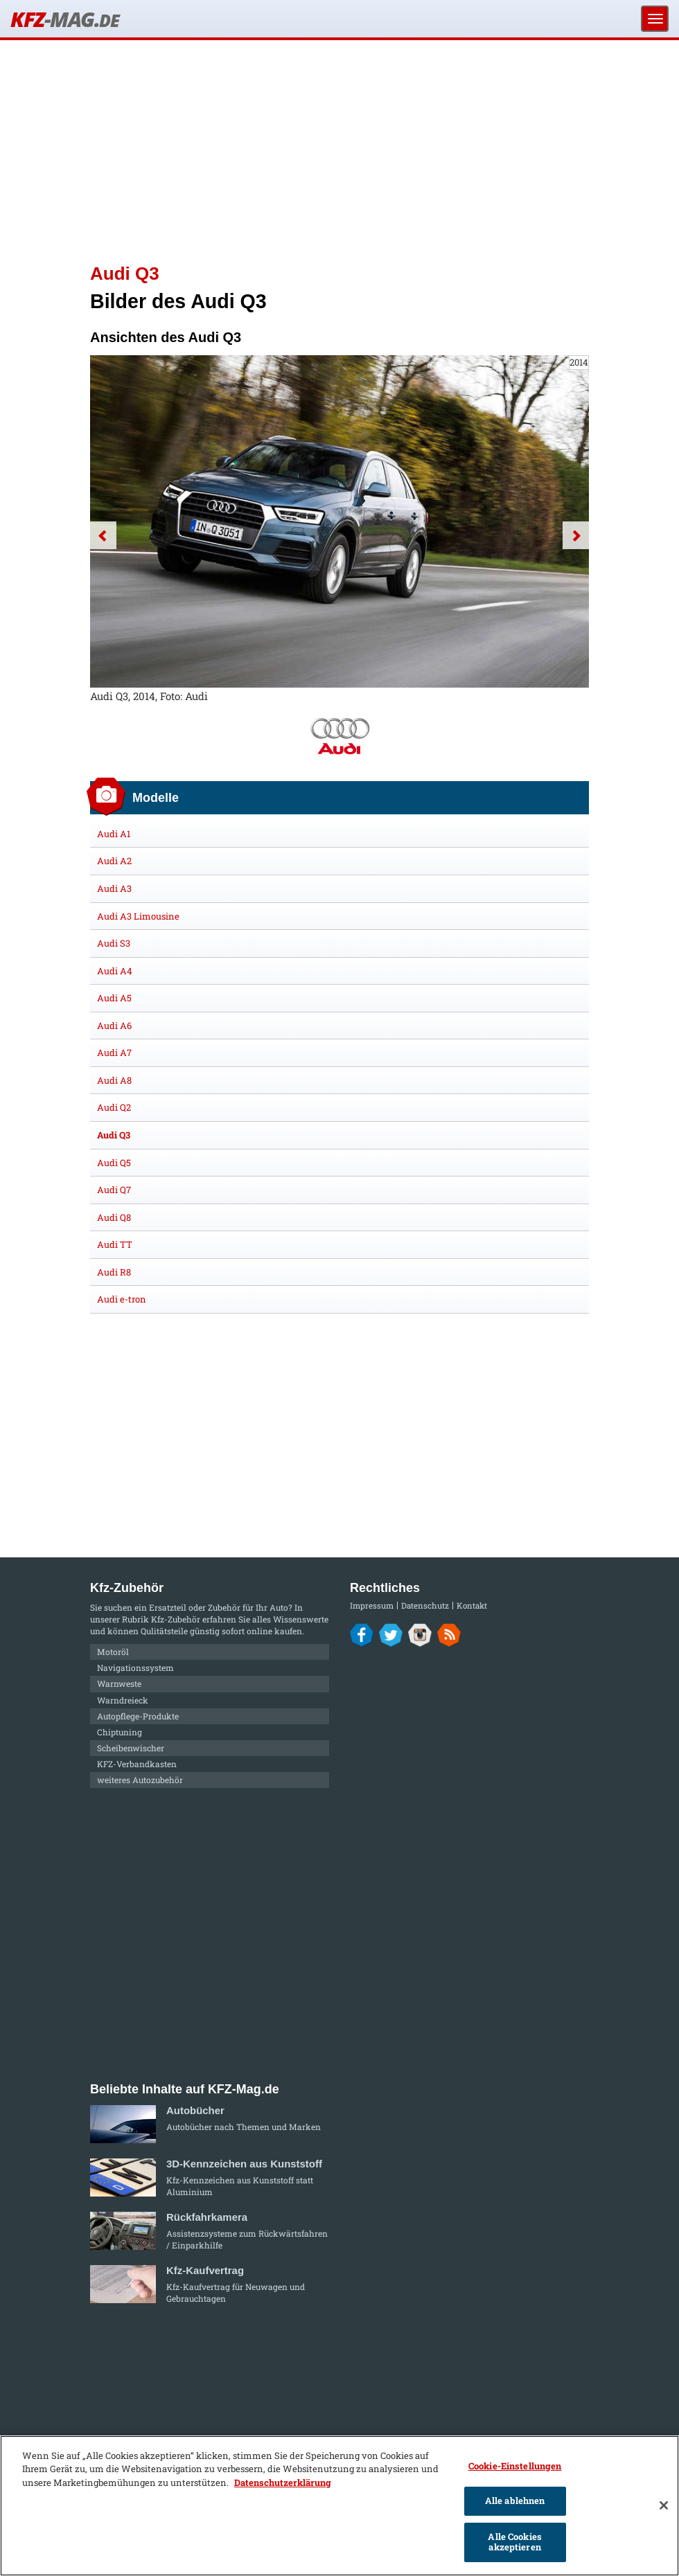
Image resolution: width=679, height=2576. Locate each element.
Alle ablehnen (515, 2500)
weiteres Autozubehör (140, 1779)
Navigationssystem (135, 1667)
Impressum (372, 1605)
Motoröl (113, 1651)
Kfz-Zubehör (175, 1619)
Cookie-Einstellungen (515, 2466)
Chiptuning (119, 1731)
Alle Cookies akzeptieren (515, 2542)
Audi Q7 (114, 1189)
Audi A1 (113, 834)
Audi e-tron (121, 1299)
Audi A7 (114, 1052)
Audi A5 (114, 998)
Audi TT (114, 1244)
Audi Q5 (114, 1162)
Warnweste (119, 1683)
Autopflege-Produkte (138, 1715)
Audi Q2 (114, 1107)
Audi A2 (114, 861)
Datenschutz (425, 1605)
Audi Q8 (114, 1217)
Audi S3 (113, 943)
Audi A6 (114, 1025)
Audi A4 (114, 971)
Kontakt (472, 1605)
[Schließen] (664, 2505)
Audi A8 (114, 1080)
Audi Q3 (113, 1135)
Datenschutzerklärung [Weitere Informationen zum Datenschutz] (282, 2482)
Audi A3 (114, 888)
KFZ (64, 19)
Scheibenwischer (130, 1747)
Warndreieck (122, 1700)
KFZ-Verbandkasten (137, 1763)
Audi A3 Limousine (138, 916)
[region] (339, 2505)
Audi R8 (114, 1272)
